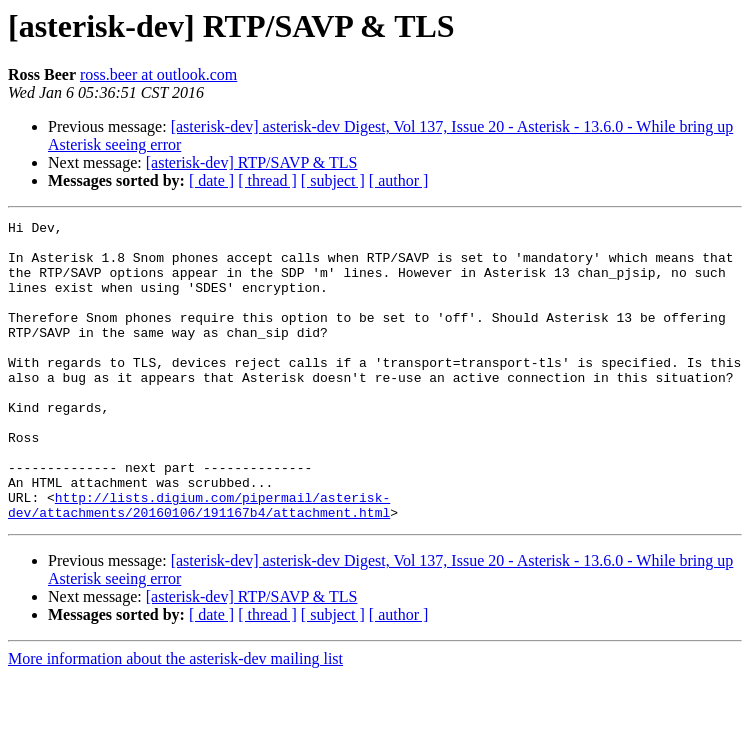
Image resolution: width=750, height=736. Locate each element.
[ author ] (399, 180)
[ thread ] (267, 180)
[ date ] (211, 180)
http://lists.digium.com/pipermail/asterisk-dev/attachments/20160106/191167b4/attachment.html (199, 563)
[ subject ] (333, 180)
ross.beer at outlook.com (158, 74)
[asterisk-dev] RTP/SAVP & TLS (252, 162)
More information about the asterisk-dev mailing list (175, 718)
